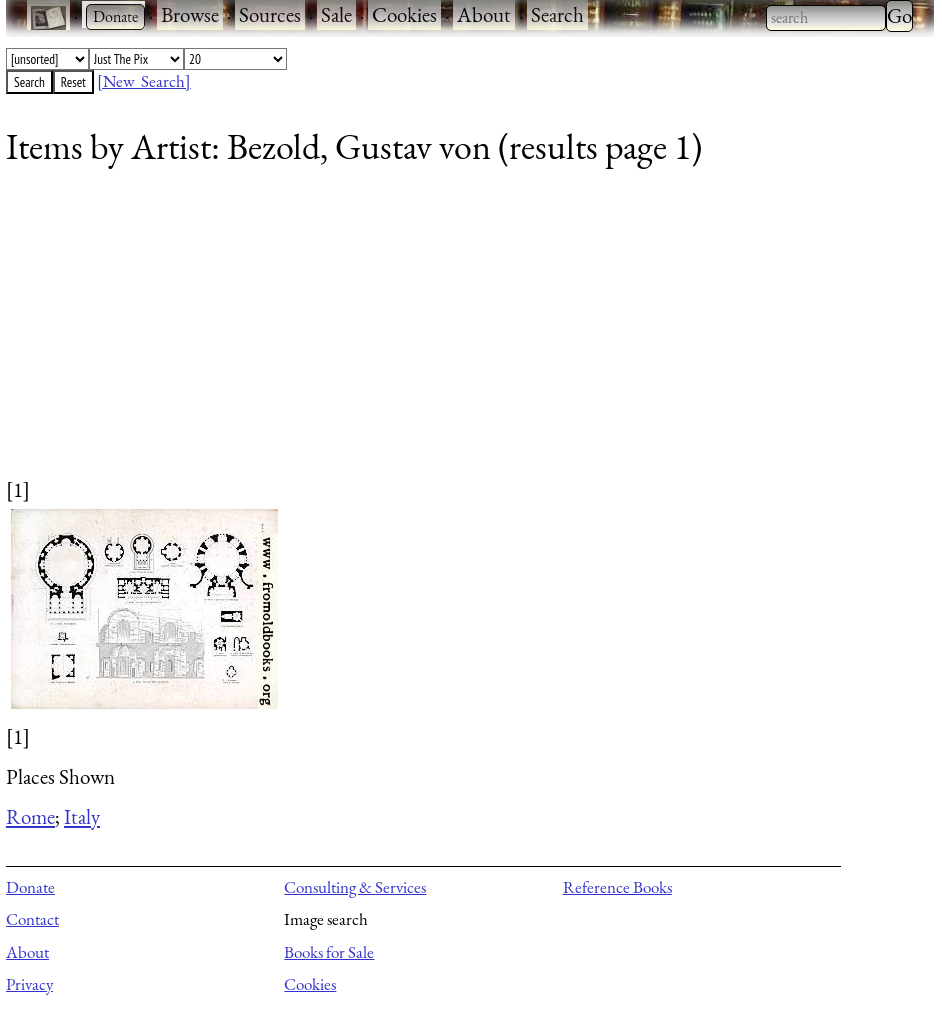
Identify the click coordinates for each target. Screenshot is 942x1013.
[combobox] (826, 18)
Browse (190, 14)
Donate (30, 887)
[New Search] (144, 81)
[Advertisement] (457, 335)
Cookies (404, 14)
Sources (270, 14)
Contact (32, 919)
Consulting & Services (355, 887)
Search (557, 14)
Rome (30, 816)
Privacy (29, 984)
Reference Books (617, 887)
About (484, 14)
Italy (82, 816)
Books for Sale (329, 952)
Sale (336, 14)
